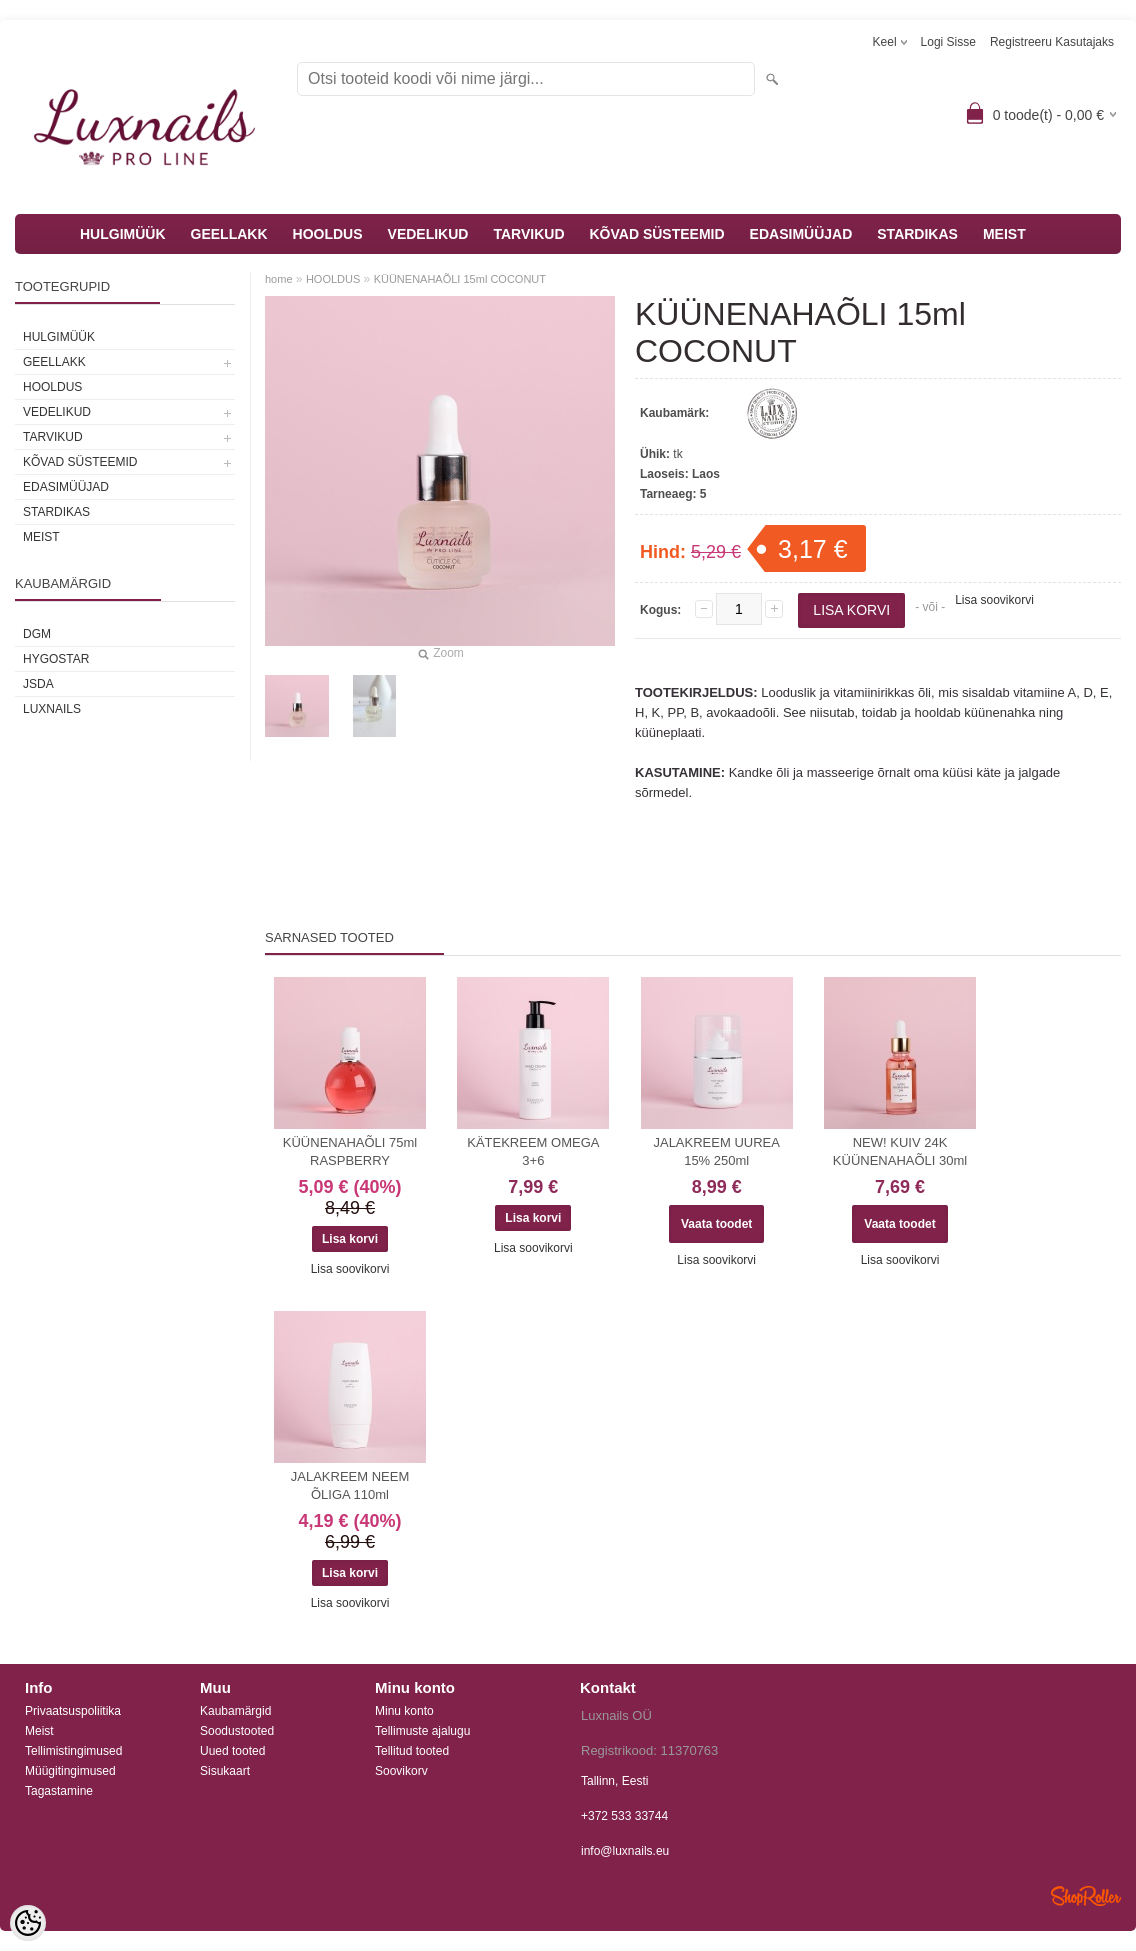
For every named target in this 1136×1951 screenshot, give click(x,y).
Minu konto (404, 1711)
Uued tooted (232, 1751)
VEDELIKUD (428, 234)
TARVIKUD (528, 234)
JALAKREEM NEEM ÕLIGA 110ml (350, 1485)
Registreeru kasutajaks (1052, 42)
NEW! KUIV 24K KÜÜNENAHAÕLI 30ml (900, 1151)
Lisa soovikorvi (994, 600)
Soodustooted (237, 1731)
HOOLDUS (328, 234)
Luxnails (52, 709)
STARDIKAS (917, 234)
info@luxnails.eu (625, 1851)
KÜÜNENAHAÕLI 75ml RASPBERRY (350, 1151)
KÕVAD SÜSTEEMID (657, 234)
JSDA (38, 684)
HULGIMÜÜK (123, 234)
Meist (39, 1731)
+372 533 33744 (624, 1816)
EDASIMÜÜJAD (801, 234)
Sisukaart (225, 1771)
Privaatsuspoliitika (73, 1711)
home (279, 279)
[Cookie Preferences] (28, 1923)
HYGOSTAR (56, 659)
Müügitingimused (70, 1771)
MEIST (1004, 234)
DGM (37, 634)
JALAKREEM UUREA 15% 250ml (716, 1151)
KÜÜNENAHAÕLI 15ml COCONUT (460, 279)
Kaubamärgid (235, 1711)
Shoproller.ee (1086, 1896)
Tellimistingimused (73, 1751)
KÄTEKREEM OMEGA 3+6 (533, 1151)
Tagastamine (59, 1791)
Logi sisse (948, 42)
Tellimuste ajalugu (422, 1731)
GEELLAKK (229, 234)
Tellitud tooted (412, 1751)
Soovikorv (401, 1771)
